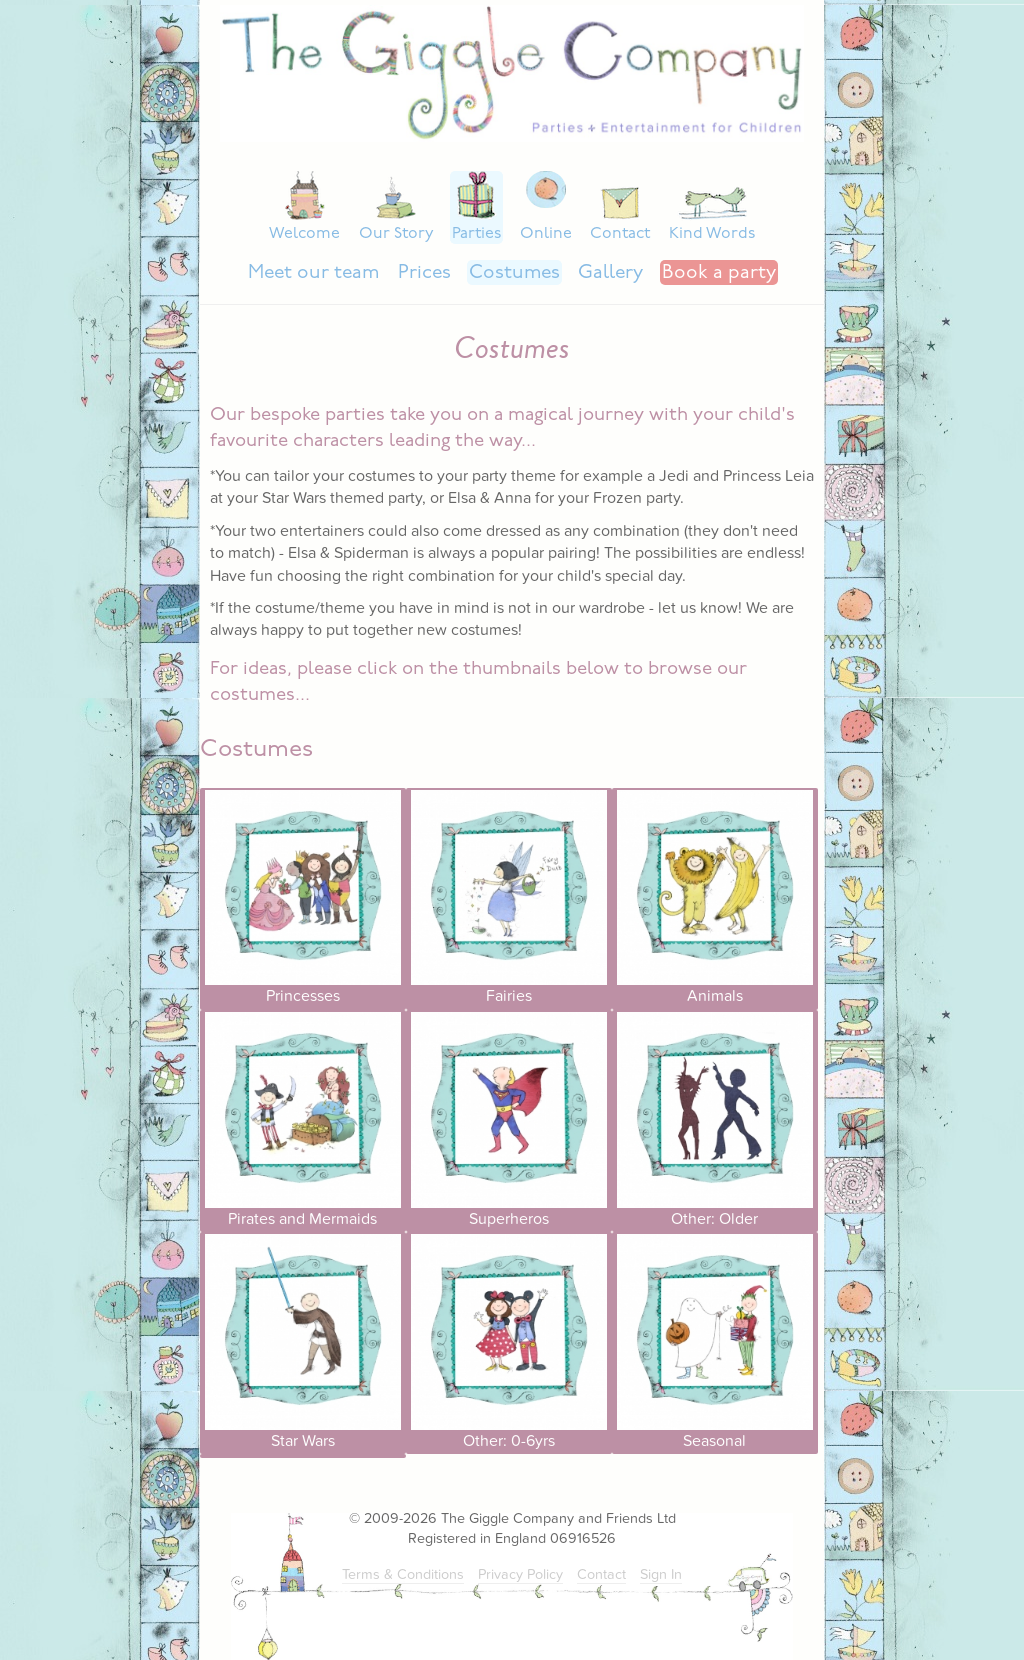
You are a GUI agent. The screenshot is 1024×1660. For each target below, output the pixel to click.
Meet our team (313, 273)
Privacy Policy (520, 1574)
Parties (476, 234)
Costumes (514, 273)
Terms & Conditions (403, 1574)
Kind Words (712, 234)
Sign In (661, 1574)
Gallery (610, 273)
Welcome (304, 234)
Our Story (396, 234)
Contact (620, 234)
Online (546, 234)
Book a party (719, 273)
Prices (424, 273)
